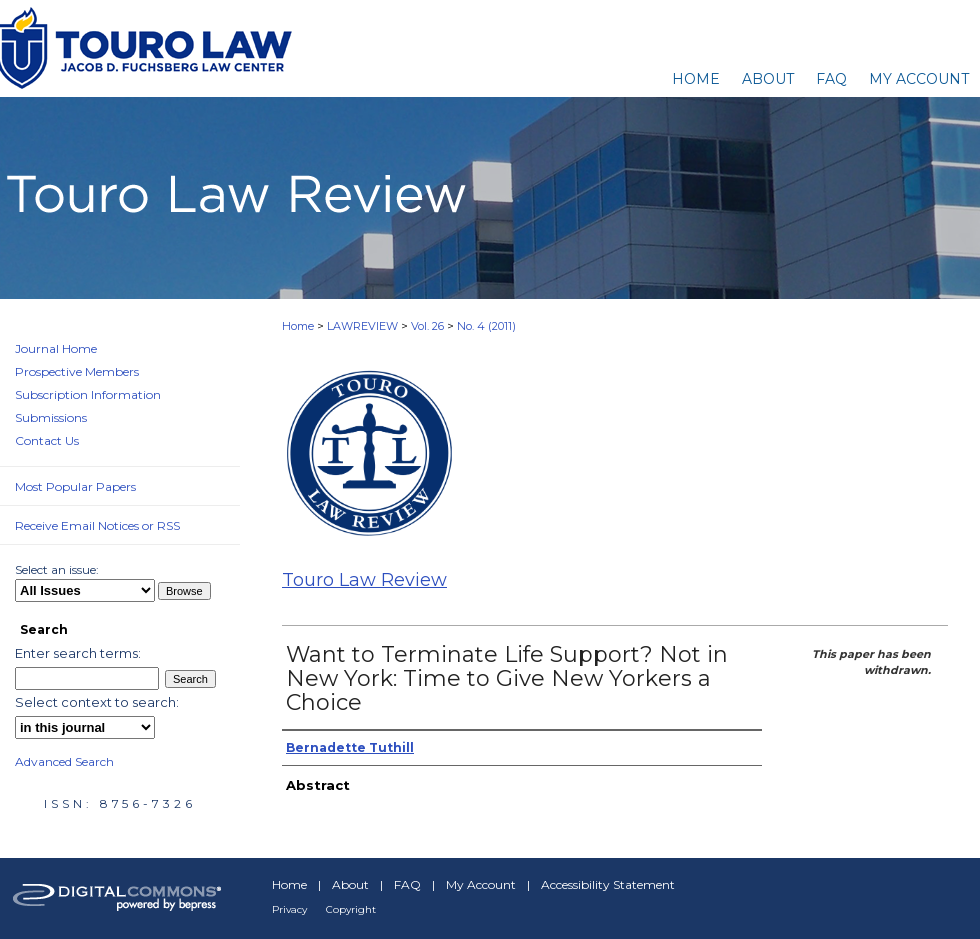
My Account (481, 884)
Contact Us (47, 440)
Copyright (351, 909)
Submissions (51, 417)
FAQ (407, 884)
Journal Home (56, 348)
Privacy (289, 909)
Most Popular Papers (75, 486)
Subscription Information (88, 394)
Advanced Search (64, 761)
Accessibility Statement (608, 884)
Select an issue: (57, 569)
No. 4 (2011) (486, 326)
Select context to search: (97, 702)
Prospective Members (77, 371)
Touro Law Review (364, 580)
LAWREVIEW (362, 326)
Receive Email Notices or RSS (97, 525)
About (350, 884)
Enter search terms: (78, 653)
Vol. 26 (427, 326)
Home (298, 326)
